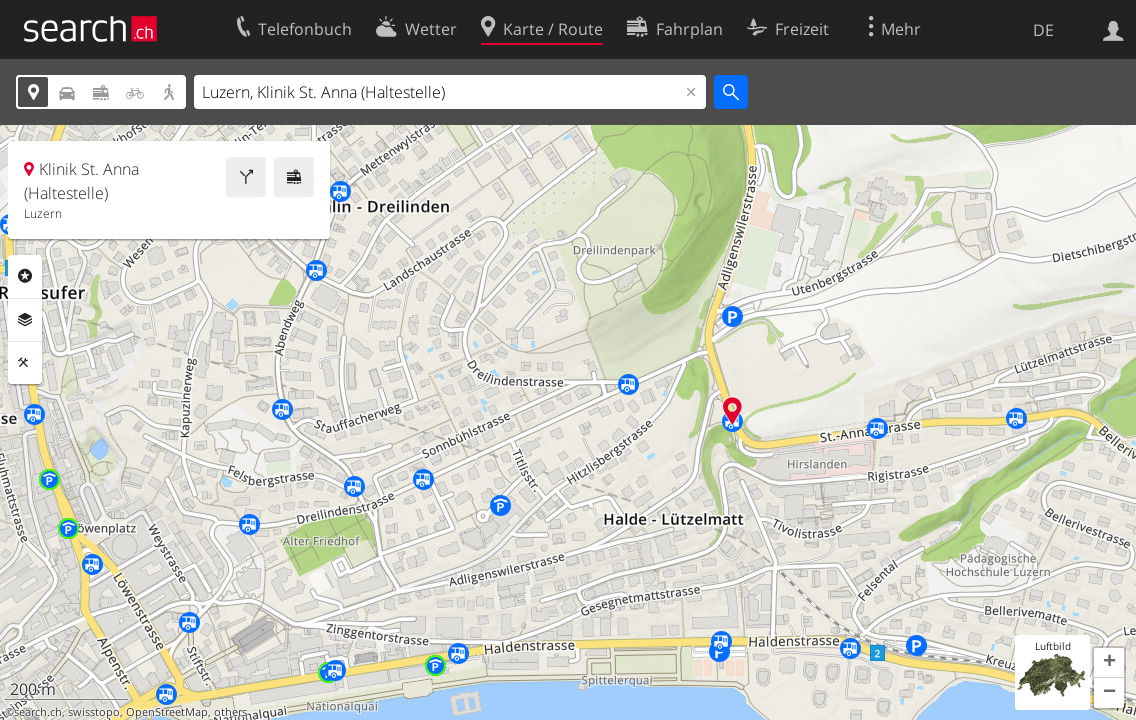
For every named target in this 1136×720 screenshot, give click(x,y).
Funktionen (25, 363)
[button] (1109, 663)
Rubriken (25, 276)
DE (1043, 30)
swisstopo (94, 712)
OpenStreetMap (167, 712)
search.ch (38, 712)
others (230, 712)
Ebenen (25, 320)
